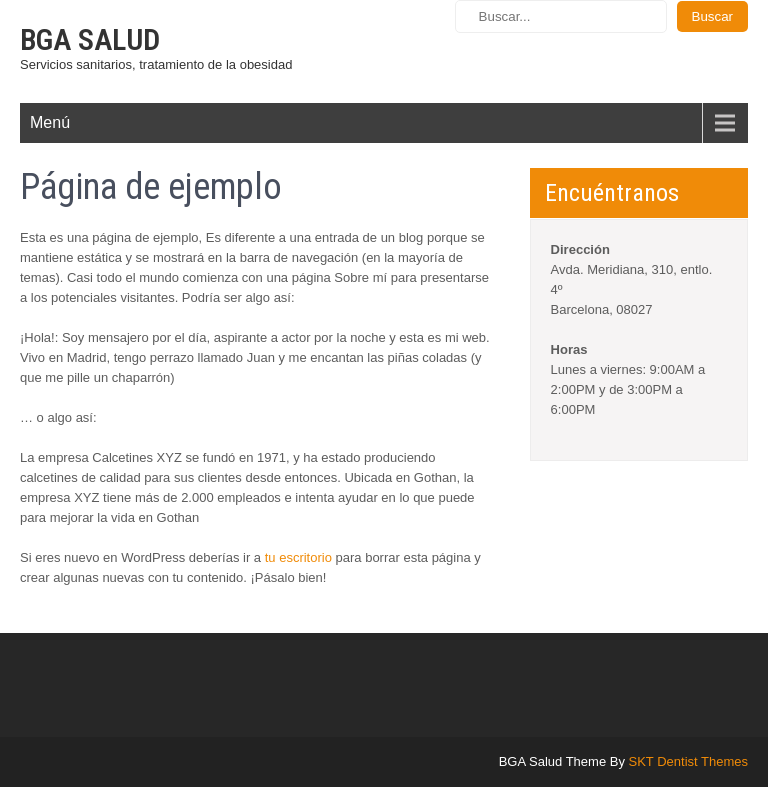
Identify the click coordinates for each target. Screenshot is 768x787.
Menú (50, 122)
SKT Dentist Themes (688, 761)
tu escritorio (298, 557)
